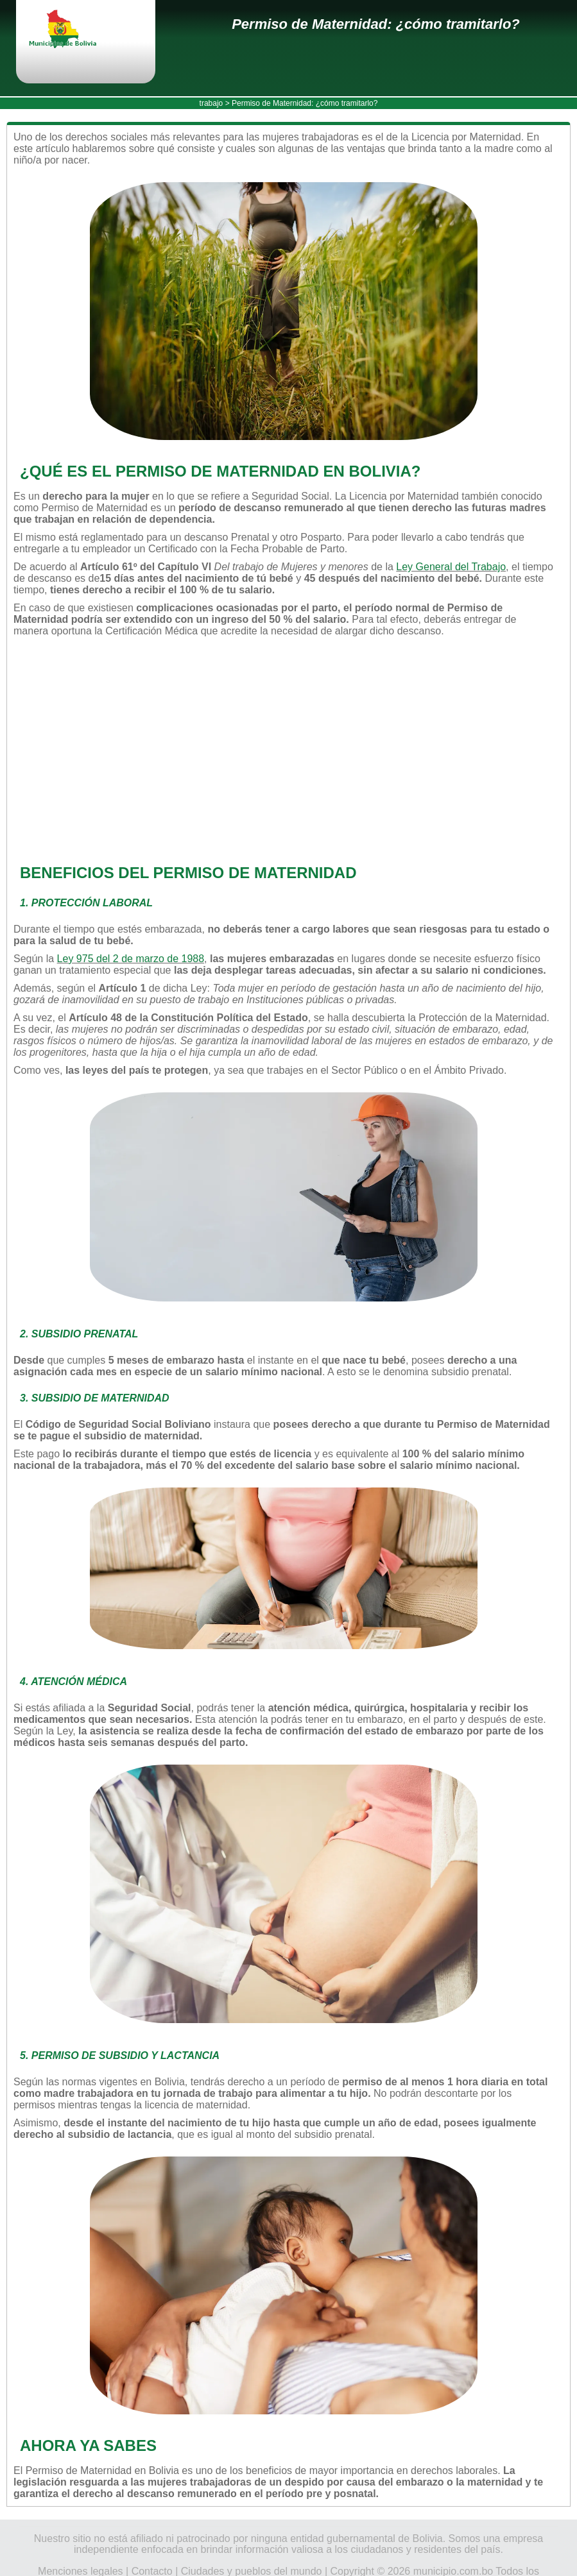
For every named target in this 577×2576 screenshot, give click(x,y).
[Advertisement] (283, 750)
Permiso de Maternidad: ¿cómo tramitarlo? (376, 24)
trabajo (211, 103)
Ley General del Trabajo (451, 566)
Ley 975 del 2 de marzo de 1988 (131, 958)
